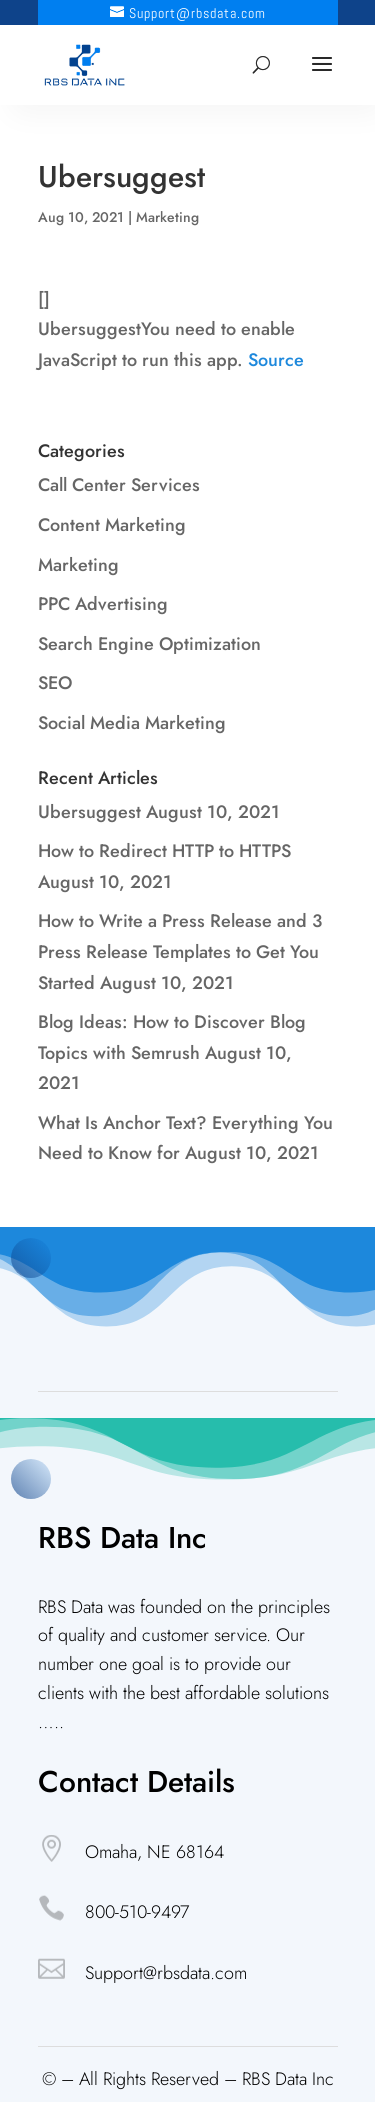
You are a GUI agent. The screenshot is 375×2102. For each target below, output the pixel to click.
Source (276, 360)
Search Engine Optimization (149, 644)
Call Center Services (119, 485)
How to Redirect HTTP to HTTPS (164, 851)
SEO (55, 683)
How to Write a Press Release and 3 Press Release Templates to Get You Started (180, 951)
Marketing (167, 217)
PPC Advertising (103, 604)
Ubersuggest (89, 812)
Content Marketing (112, 525)
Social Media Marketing (132, 723)
